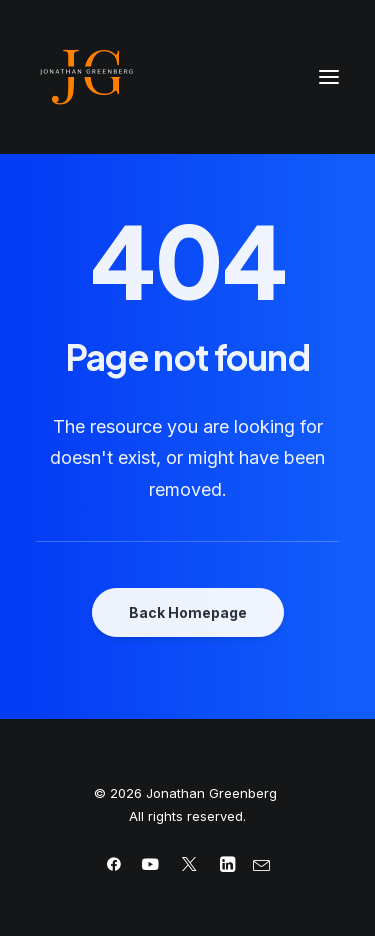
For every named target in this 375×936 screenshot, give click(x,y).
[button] (329, 77)
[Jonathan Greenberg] (187, 77)
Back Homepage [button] (188, 612)
